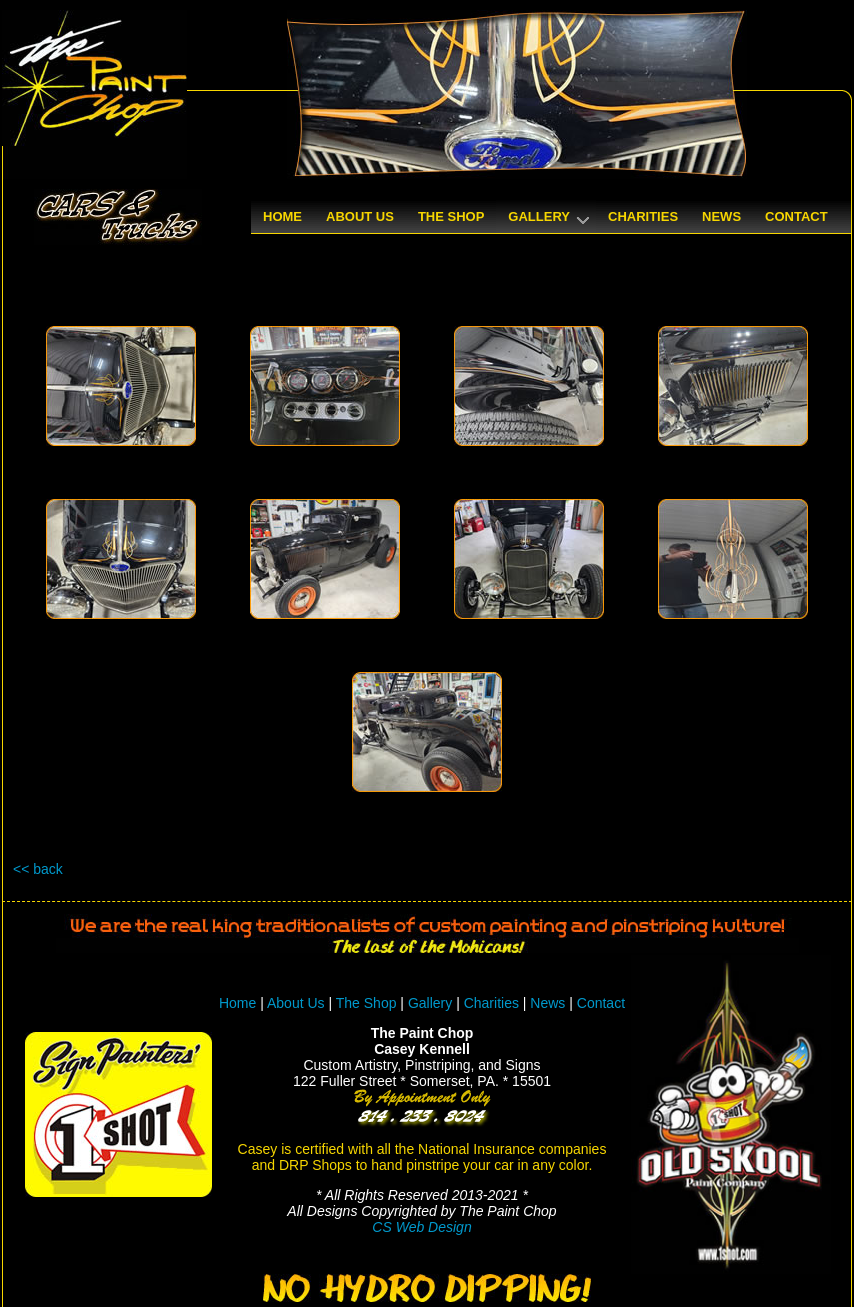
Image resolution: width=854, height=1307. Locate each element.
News (547, 1003)
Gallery (430, 1003)
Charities (491, 1003)
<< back (38, 869)
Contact (601, 1003)
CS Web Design (421, 1227)
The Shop (368, 1003)
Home (237, 1003)
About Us (296, 1003)
